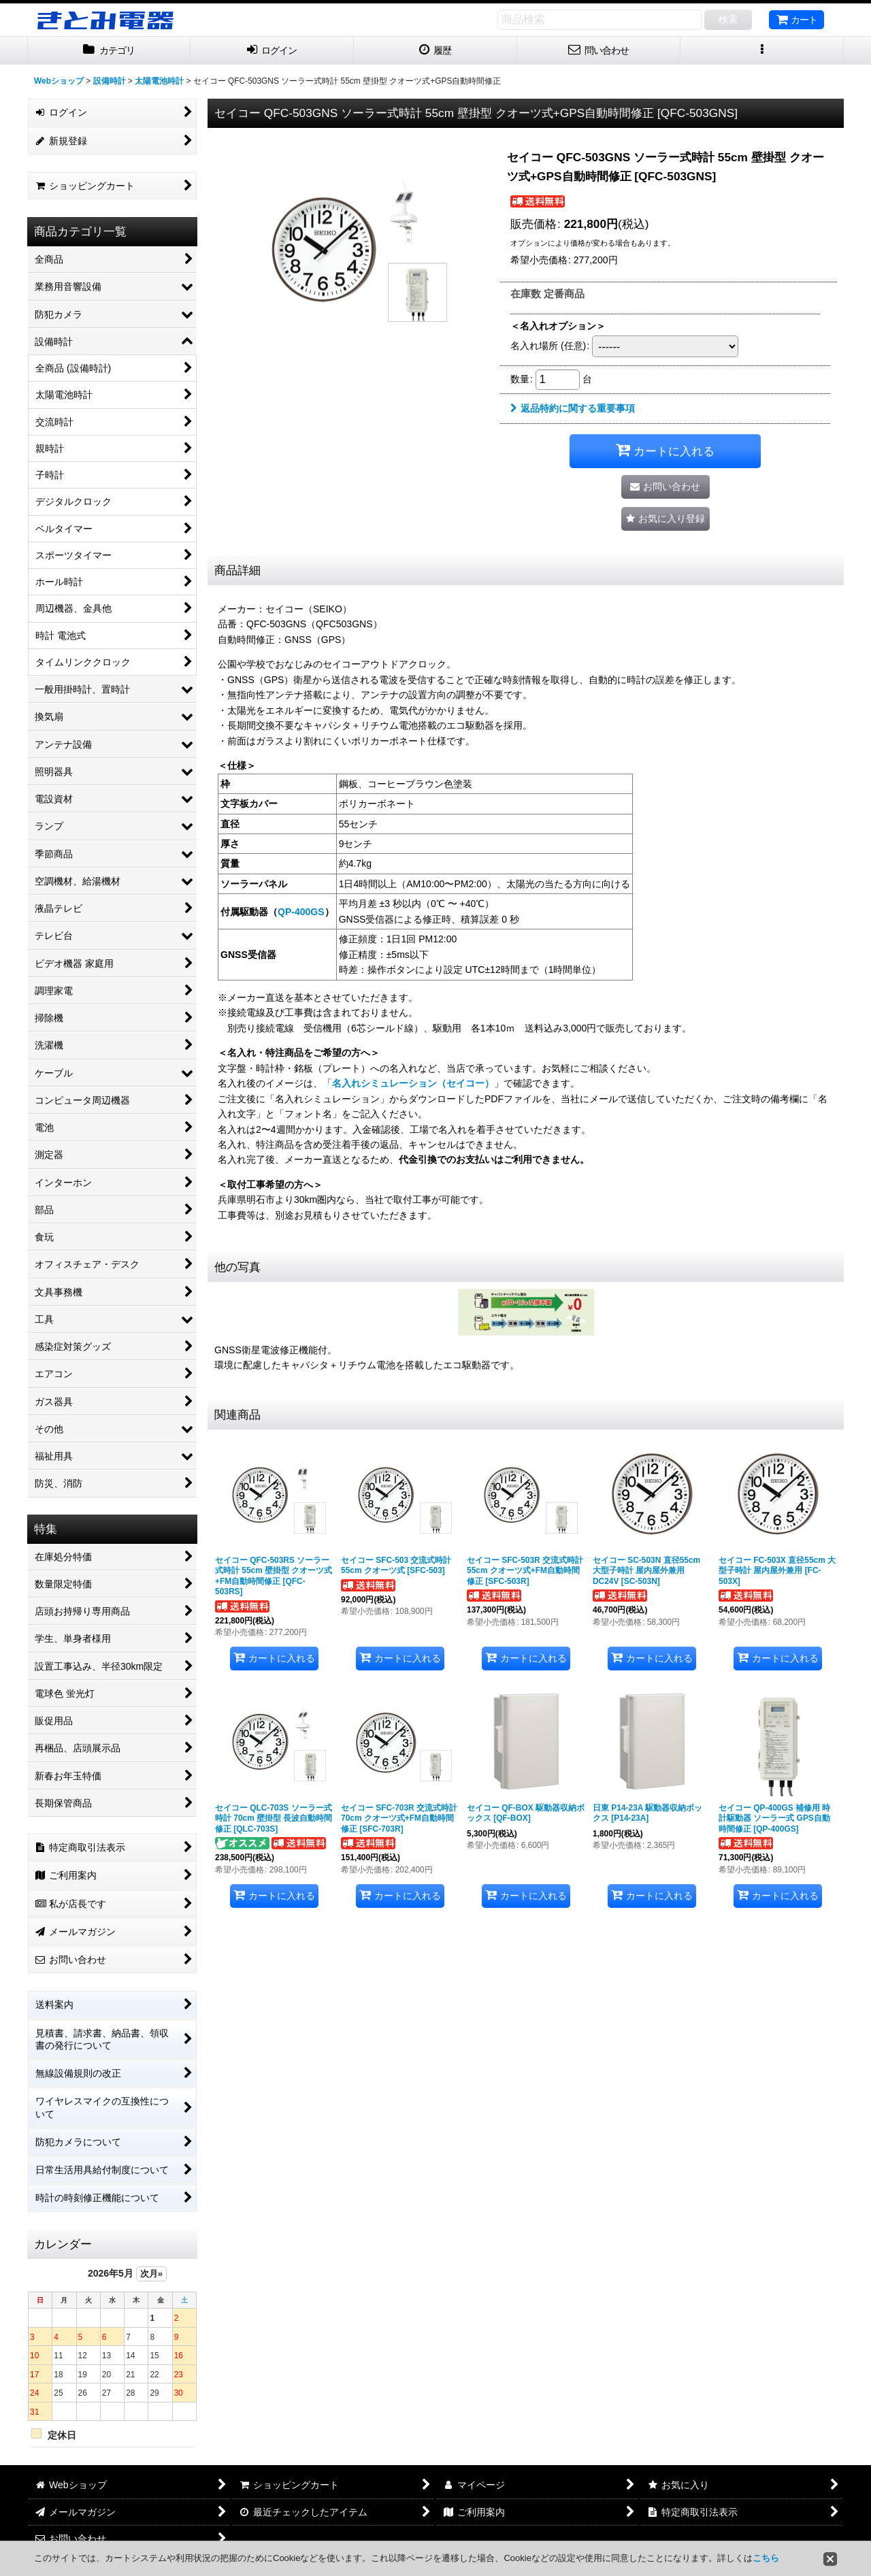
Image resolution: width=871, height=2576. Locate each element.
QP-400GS (301, 911)
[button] (762, 51)
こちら (766, 2558)
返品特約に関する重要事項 (572, 408)
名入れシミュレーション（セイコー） (413, 1083)
